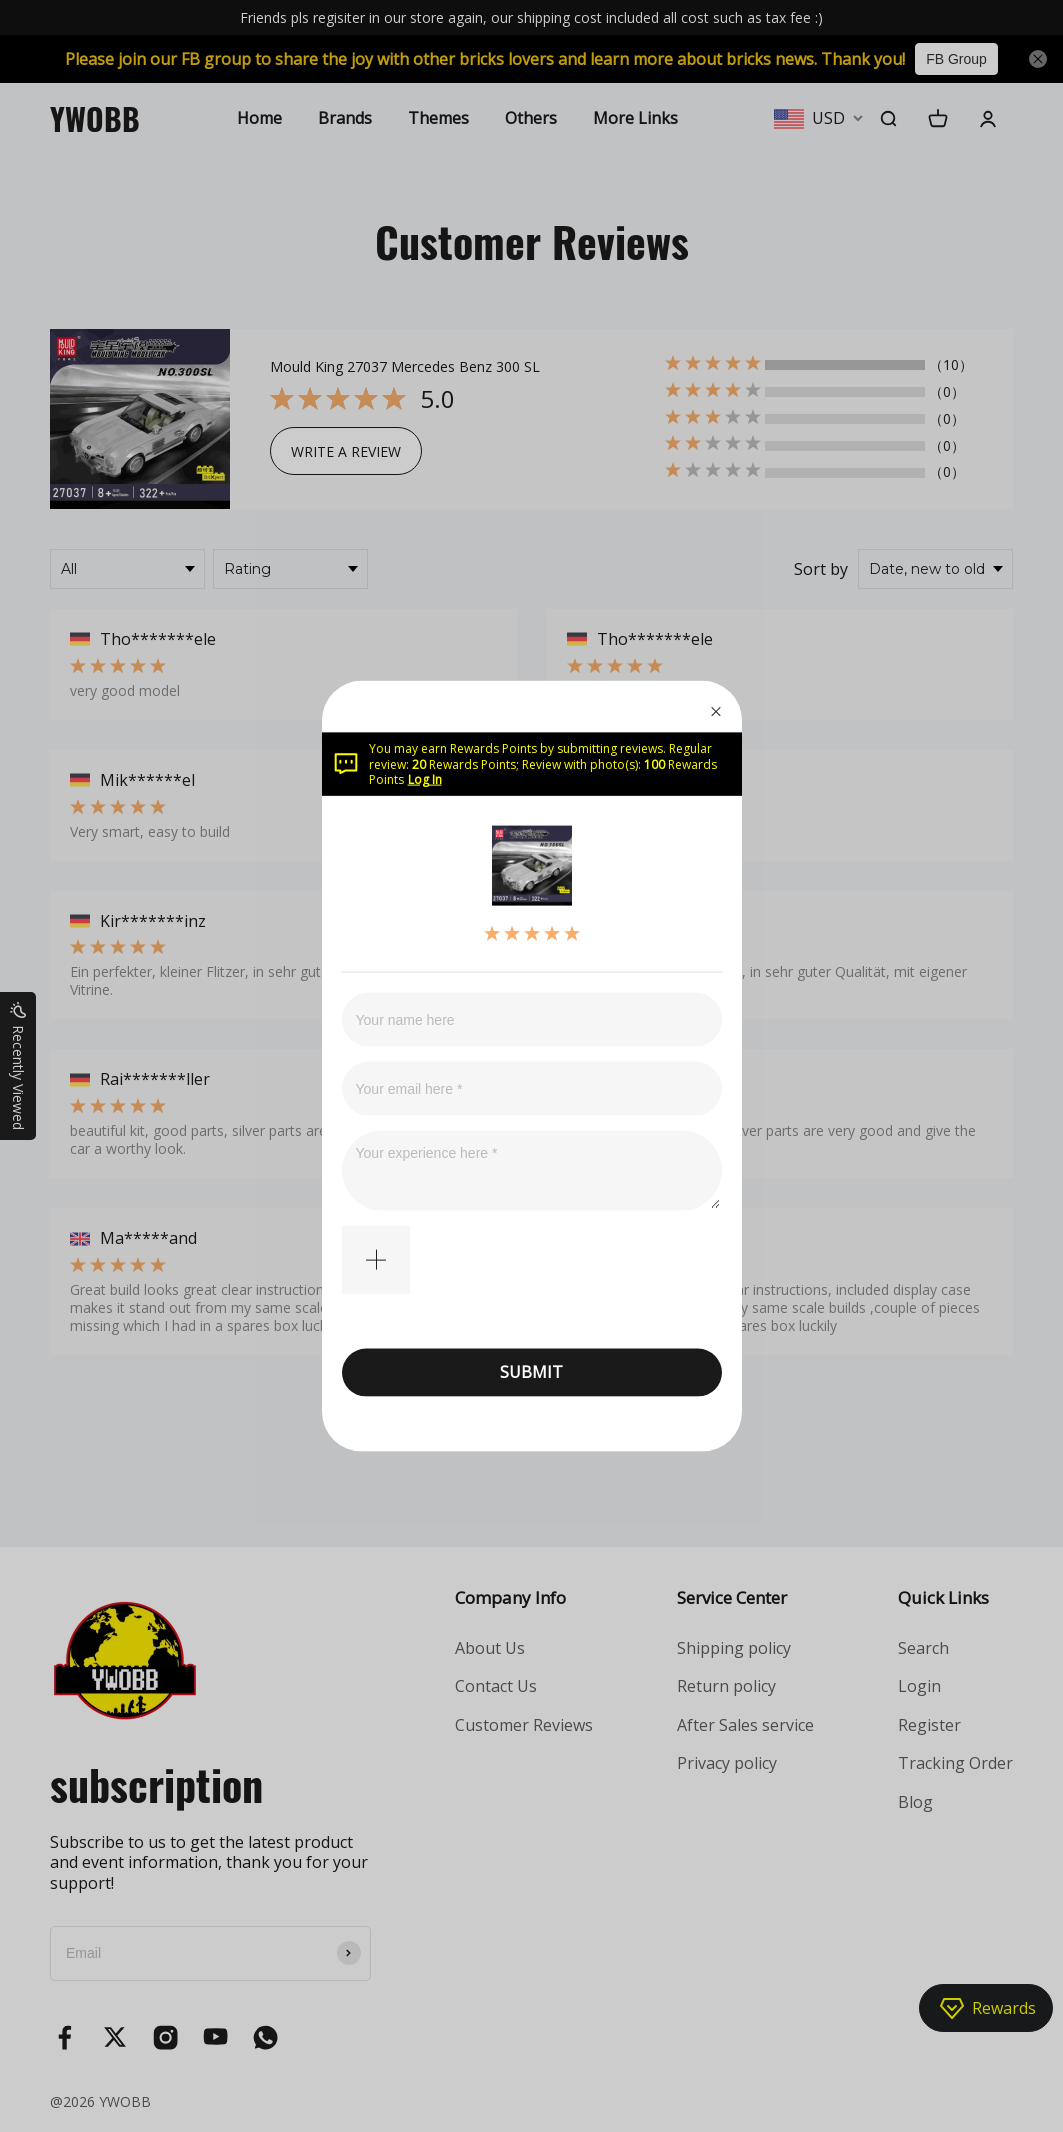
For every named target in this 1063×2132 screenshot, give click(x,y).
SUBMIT (531, 1372)
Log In (425, 779)
